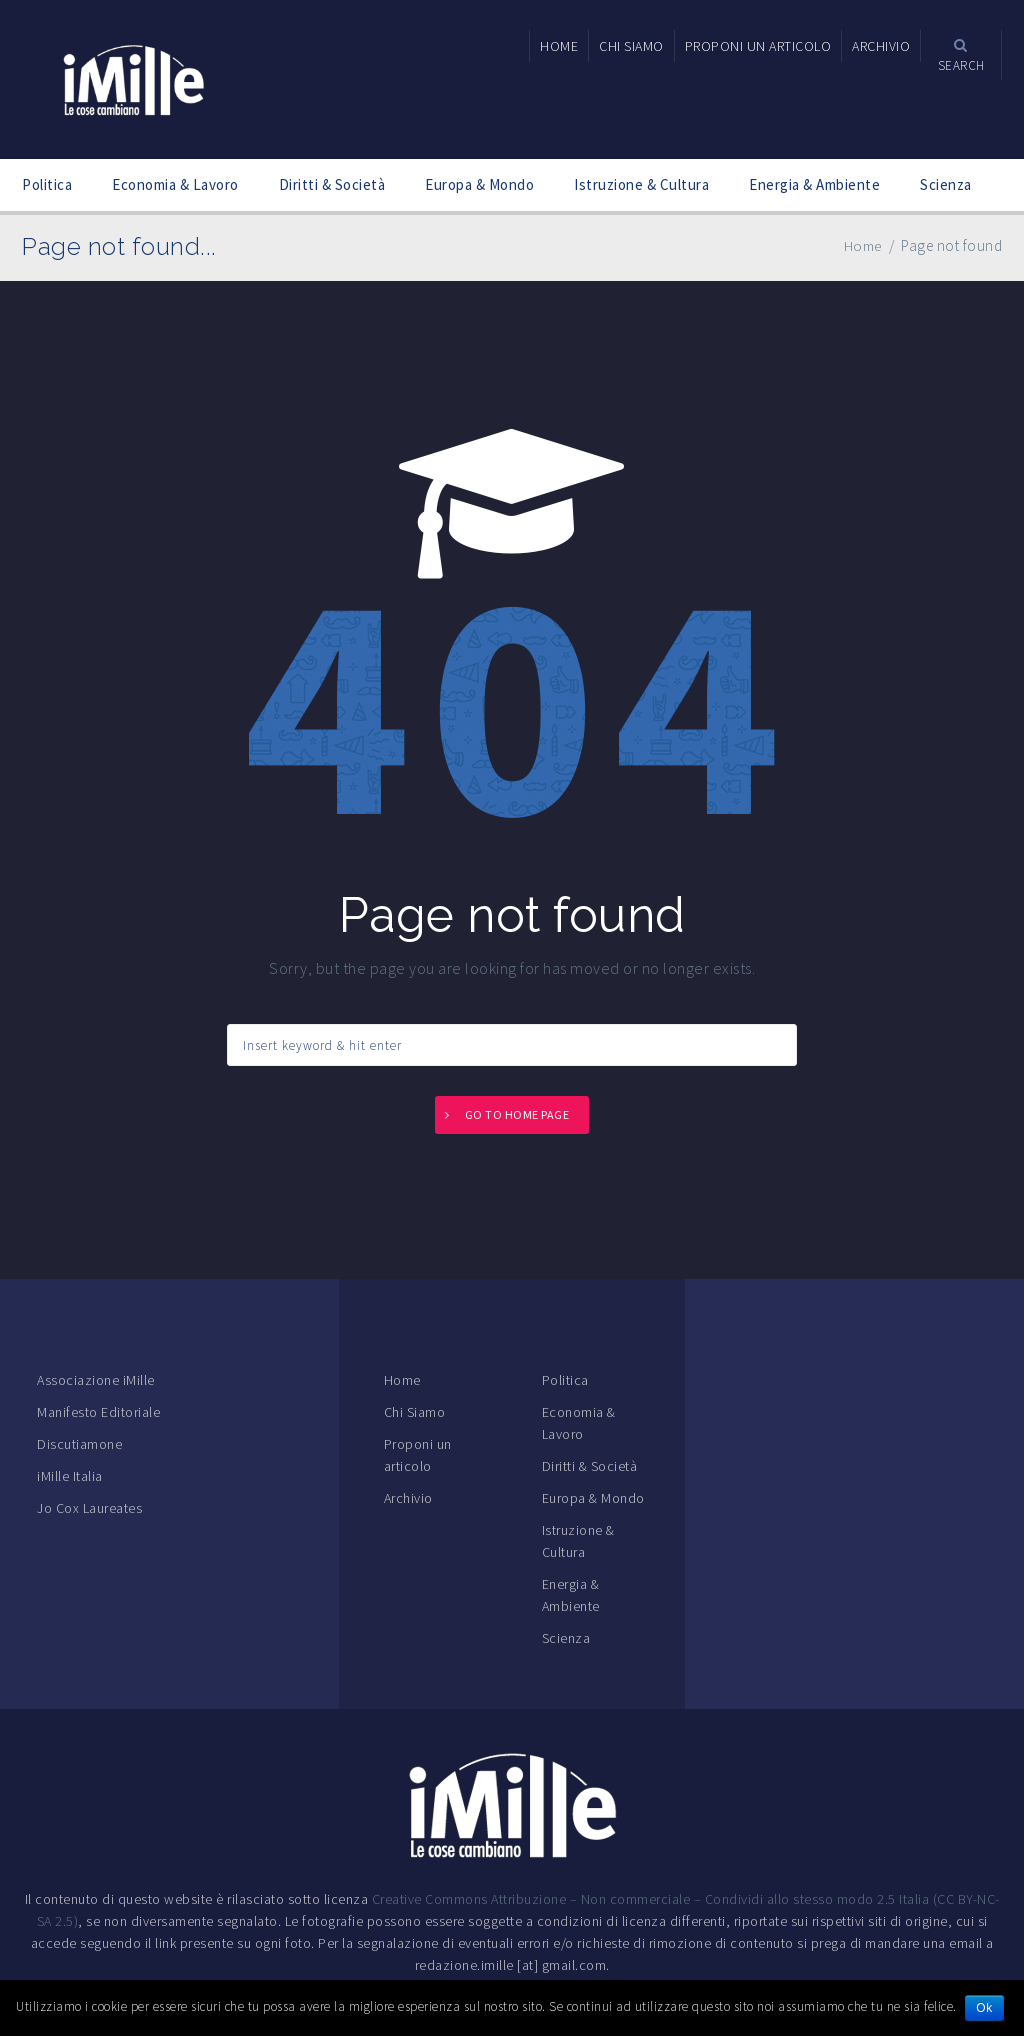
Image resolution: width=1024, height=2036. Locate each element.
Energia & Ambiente (814, 184)
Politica (47, 184)
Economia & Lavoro (175, 184)
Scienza (946, 184)
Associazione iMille (96, 1380)
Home (402, 1380)
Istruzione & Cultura (641, 184)
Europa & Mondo (479, 184)
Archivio (408, 1498)
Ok (985, 2008)
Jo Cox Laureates (89, 1508)
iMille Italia (70, 1476)
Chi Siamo (415, 1412)
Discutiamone (79, 1444)
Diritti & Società (332, 184)
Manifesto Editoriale (98, 1412)
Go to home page (517, 1114)
